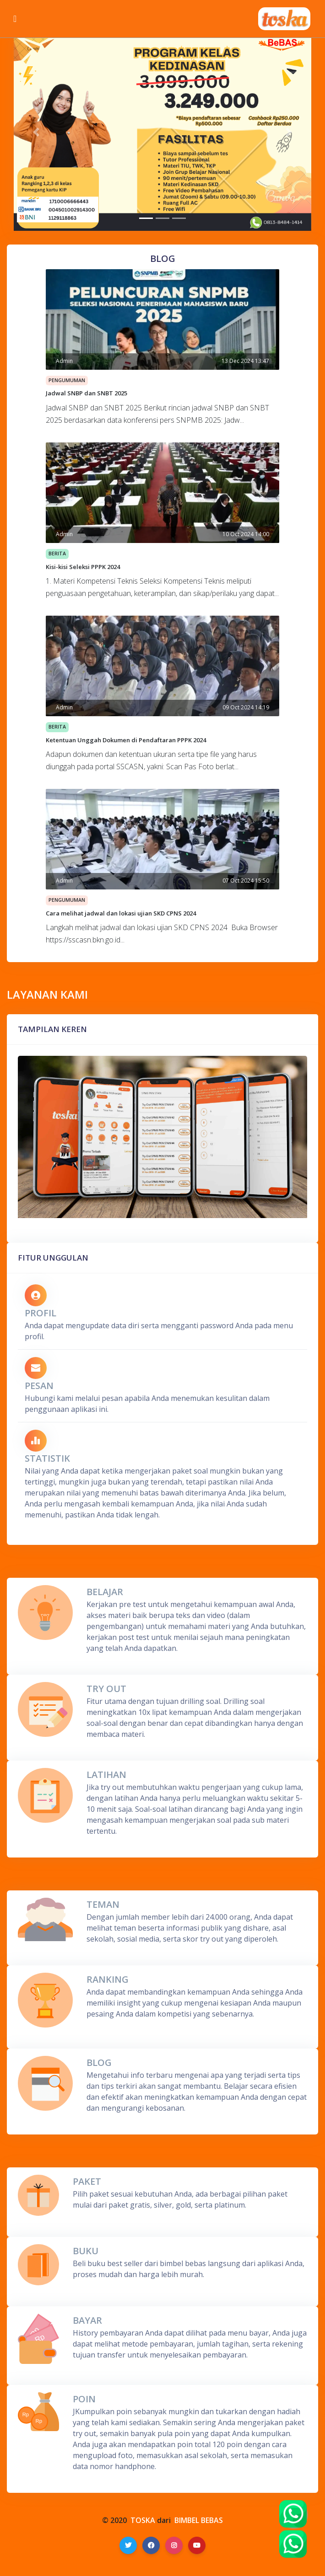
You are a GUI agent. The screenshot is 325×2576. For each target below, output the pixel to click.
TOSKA (142, 2520)
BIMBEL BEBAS (198, 2520)
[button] (36, 132)
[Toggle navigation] (14, 19)
